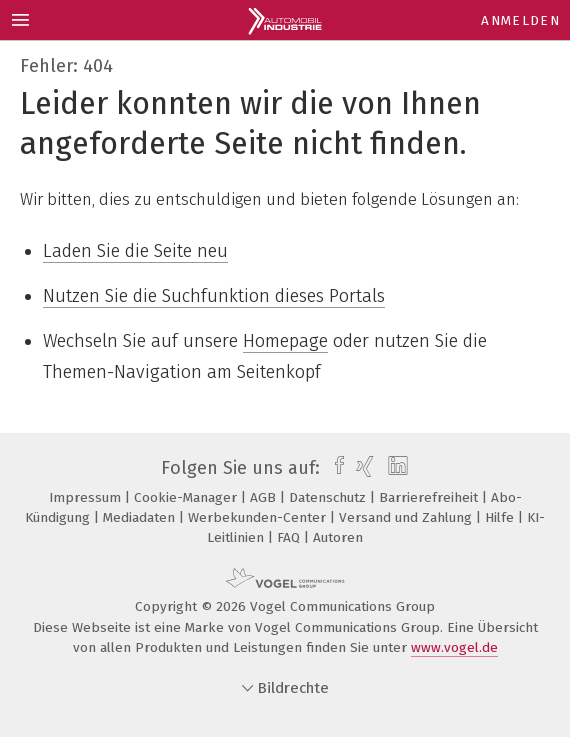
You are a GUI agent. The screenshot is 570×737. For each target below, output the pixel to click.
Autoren (338, 537)
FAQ (290, 537)
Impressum (87, 497)
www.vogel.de (454, 647)
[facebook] (334, 468)
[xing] (362, 468)
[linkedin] (395, 468)
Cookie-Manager (187, 497)
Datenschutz (329, 497)
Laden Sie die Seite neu (135, 251)
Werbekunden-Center (259, 517)
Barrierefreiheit (430, 497)
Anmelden (520, 20)
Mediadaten (141, 517)
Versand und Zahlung (407, 517)
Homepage (285, 341)
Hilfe (501, 517)
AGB (265, 497)
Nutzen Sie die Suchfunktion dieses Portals (214, 296)
